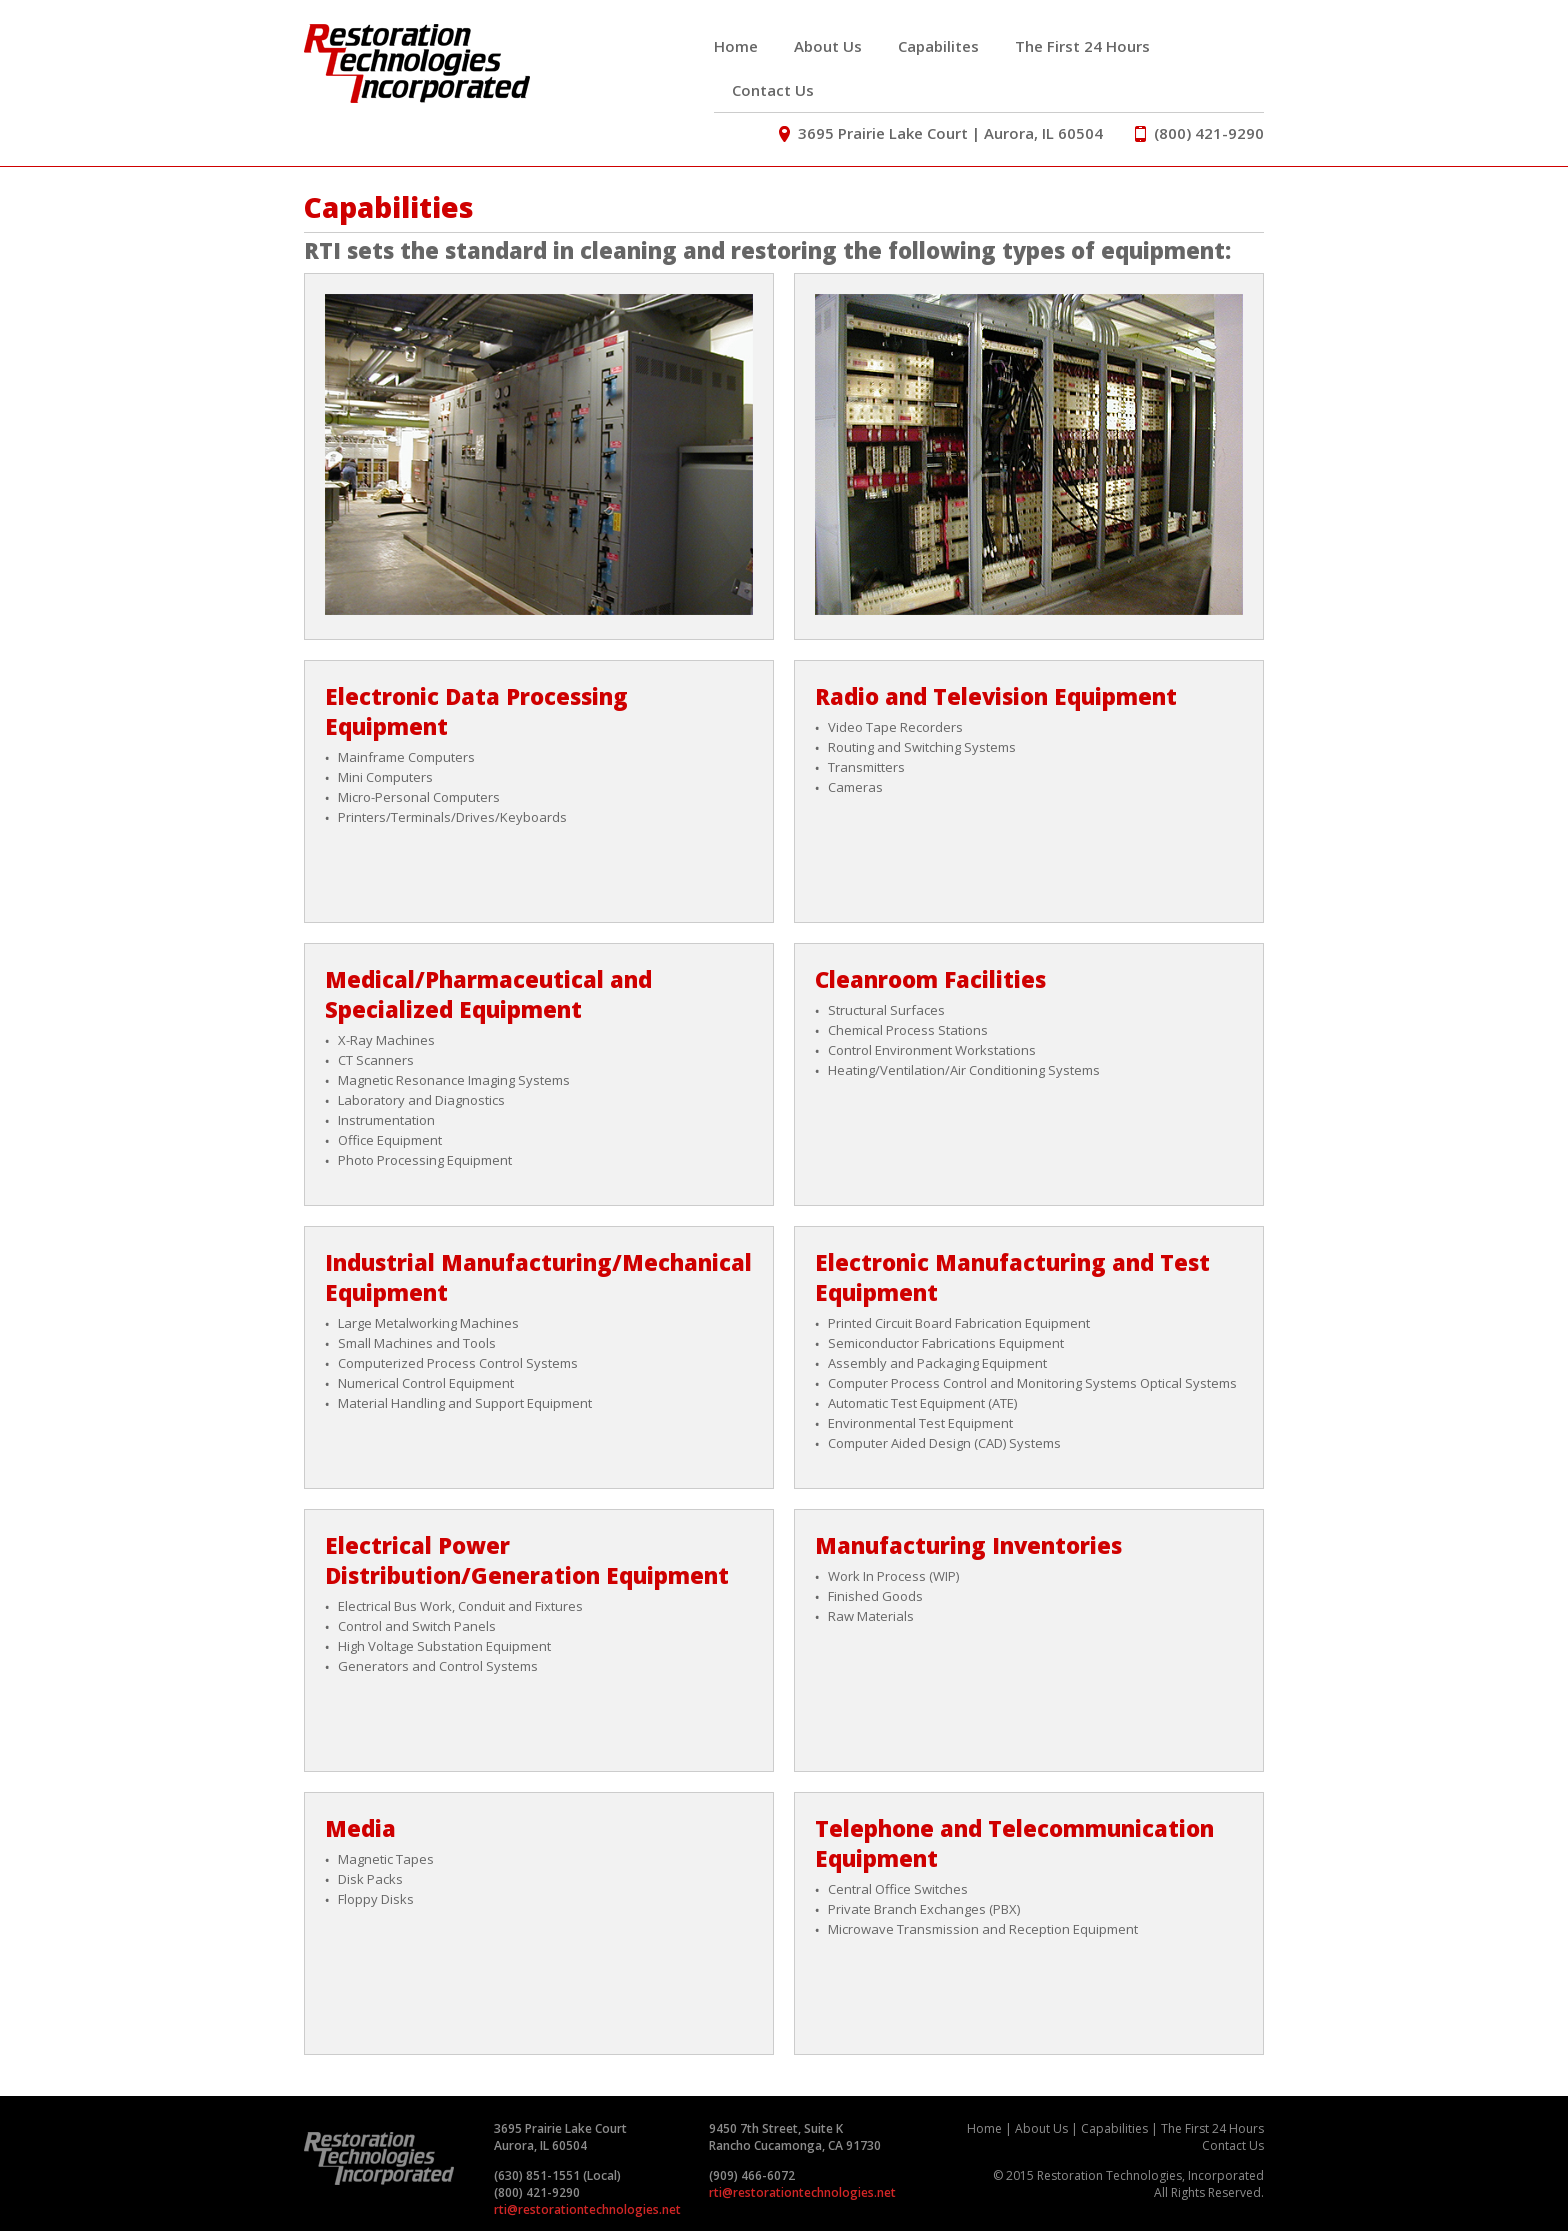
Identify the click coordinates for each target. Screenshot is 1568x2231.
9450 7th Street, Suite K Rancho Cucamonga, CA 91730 (795, 2137)
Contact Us (773, 90)
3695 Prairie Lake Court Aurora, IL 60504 (560, 2137)
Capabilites (938, 46)
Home (736, 46)
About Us (828, 46)
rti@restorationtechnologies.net (587, 2209)
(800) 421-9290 (1199, 133)
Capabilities (1114, 2128)
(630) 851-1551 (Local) (557, 2175)
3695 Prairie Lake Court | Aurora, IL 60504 (943, 133)
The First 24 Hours (1082, 46)
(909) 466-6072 (752, 2175)
